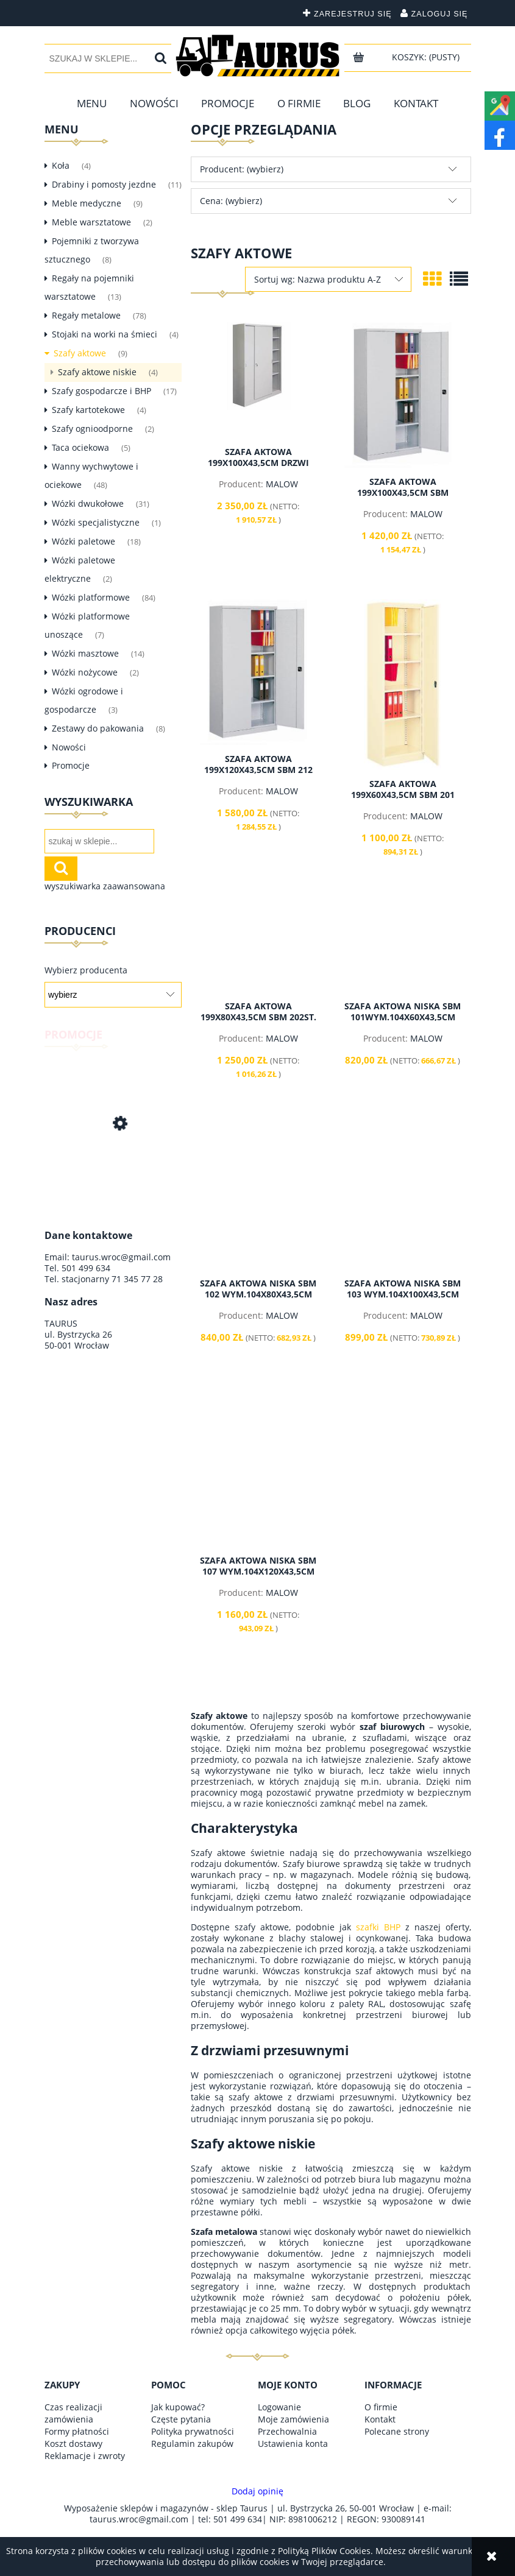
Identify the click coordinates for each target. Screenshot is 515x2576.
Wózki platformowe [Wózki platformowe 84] (91, 597)
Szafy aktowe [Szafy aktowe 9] (80, 353)
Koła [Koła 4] (60, 165)
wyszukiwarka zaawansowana (104, 886)
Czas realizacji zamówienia (73, 2413)
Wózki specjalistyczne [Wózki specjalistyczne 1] (96, 522)
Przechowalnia (287, 2431)
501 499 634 (86, 1268)
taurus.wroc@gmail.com (121, 1257)
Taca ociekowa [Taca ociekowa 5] (80, 447)
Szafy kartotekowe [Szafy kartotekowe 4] (88, 409)
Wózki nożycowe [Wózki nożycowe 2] (85, 672)
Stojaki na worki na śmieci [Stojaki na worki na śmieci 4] (104, 334)
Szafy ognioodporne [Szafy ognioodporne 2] (92, 428)
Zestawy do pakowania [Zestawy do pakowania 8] (98, 728)
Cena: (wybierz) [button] (231, 200)
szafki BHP (378, 1927)
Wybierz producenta (85, 970)
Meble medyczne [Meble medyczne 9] (86, 203)
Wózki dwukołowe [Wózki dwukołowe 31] (88, 503)
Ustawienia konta (293, 2443)
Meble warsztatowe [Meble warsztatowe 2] (91, 222)
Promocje (71, 765)
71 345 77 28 (137, 1279)
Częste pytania (181, 2419)
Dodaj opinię (257, 2491)
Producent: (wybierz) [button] (241, 169)
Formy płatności (76, 2431)
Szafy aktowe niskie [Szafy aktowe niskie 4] (97, 372)
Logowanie (279, 2407)
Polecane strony (396, 2431)
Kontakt (380, 2419)
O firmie (380, 2407)
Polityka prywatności (192, 2431)
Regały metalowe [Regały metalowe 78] (86, 315)
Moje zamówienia (293, 2419)
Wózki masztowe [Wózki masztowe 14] (85, 653)
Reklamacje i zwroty (84, 2455)
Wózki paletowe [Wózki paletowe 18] (83, 541)
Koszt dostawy (73, 2443)
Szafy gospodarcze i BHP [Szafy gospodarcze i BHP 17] (101, 391)
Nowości (69, 747)
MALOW (282, 484)
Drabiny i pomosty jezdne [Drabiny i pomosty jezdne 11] (104, 184)
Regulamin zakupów (192, 2443)
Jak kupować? (178, 2407)
